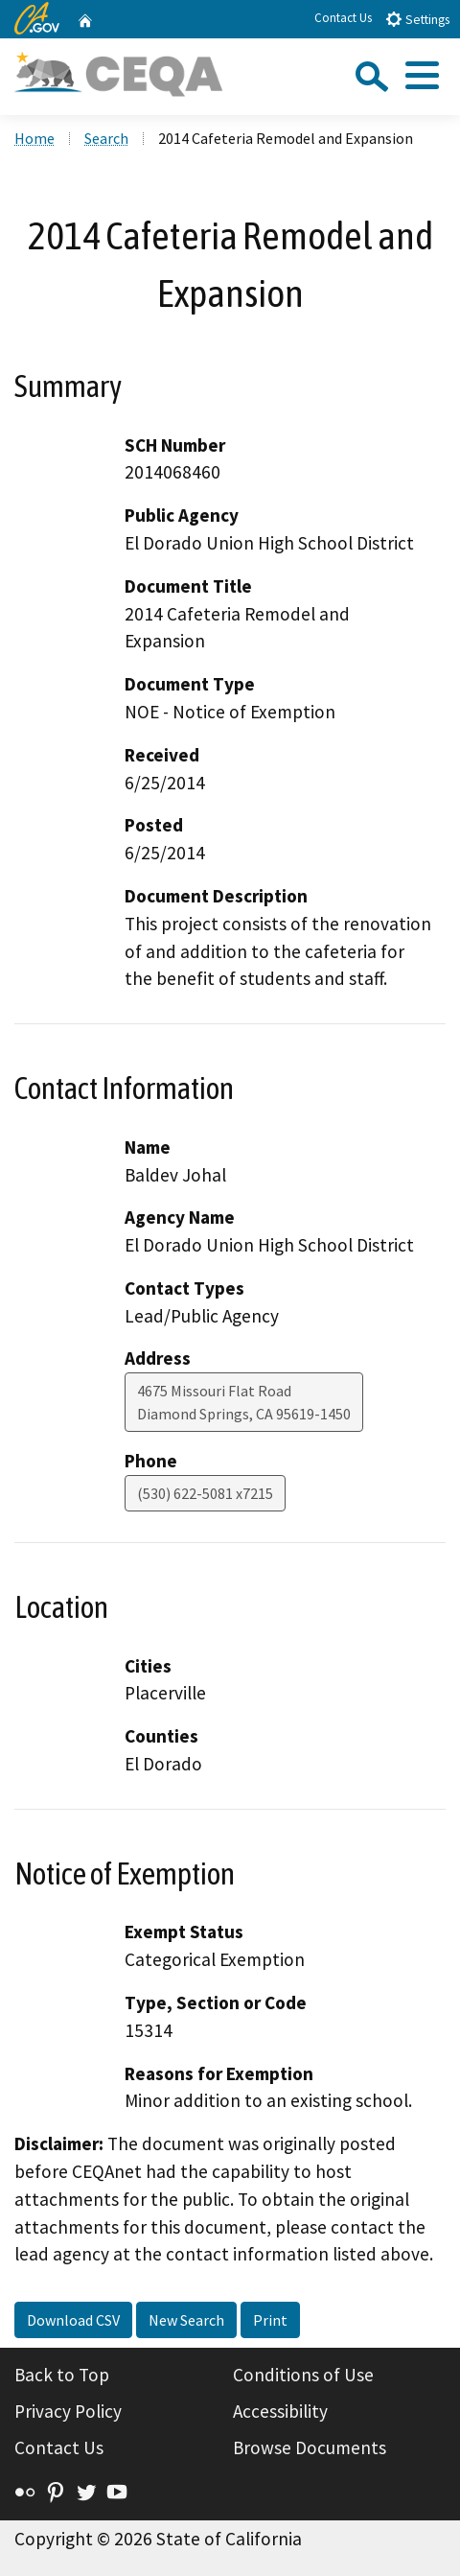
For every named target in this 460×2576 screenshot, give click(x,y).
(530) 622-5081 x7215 (205, 1493)
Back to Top (61, 2374)
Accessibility (280, 2411)
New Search (186, 2320)
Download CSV (73, 2320)
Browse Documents (309, 2447)
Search (106, 138)
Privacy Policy (68, 2411)
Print (270, 2320)
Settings (417, 19)
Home (34, 138)
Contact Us (343, 18)
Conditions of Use (303, 2374)
